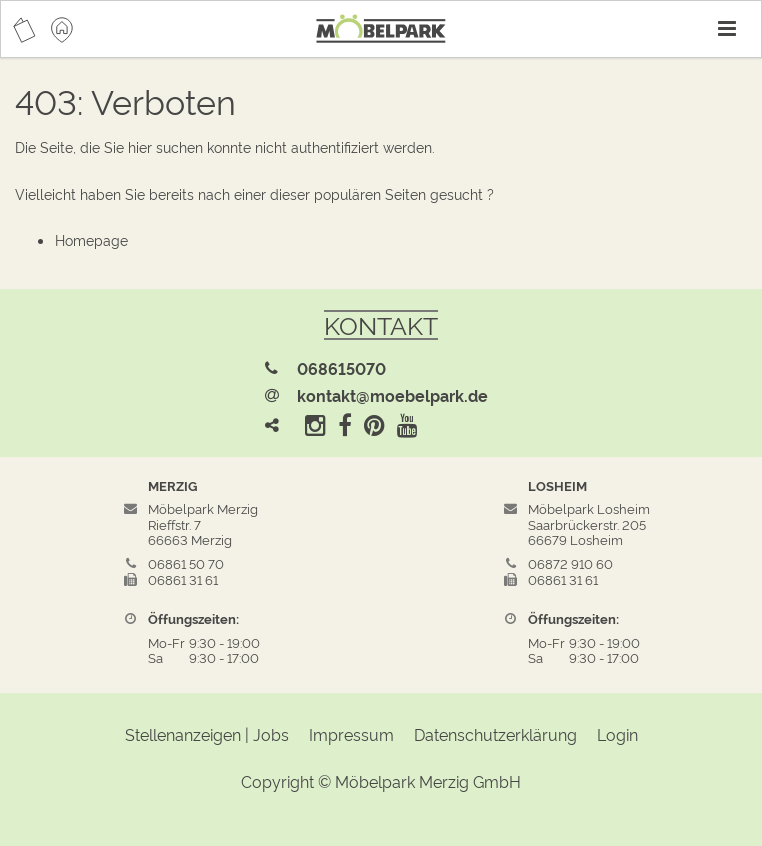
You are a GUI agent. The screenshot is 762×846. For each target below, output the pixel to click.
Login (617, 734)
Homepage (91, 239)
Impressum (351, 734)
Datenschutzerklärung (495, 734)
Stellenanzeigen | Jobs (207, 734)
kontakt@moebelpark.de (392, 395)
